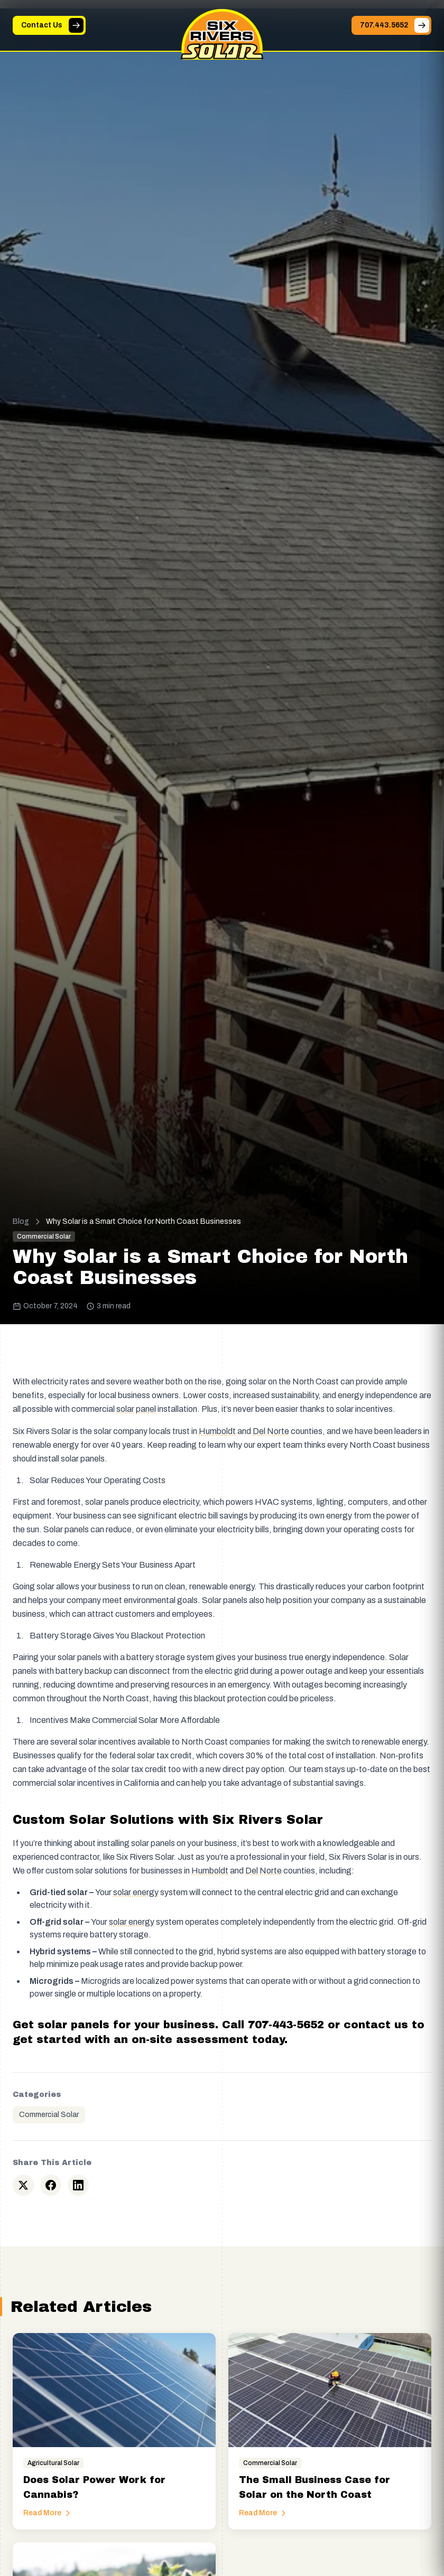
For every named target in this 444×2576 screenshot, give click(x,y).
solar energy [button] (136, 1892)
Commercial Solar (49, 2115)
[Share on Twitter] (23, 2185)
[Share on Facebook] (50, 2185)
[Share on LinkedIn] (78, 2185)
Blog (21, 1221)
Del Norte (271, 1431)
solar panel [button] (136, 1408)
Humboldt (217, 1431)
